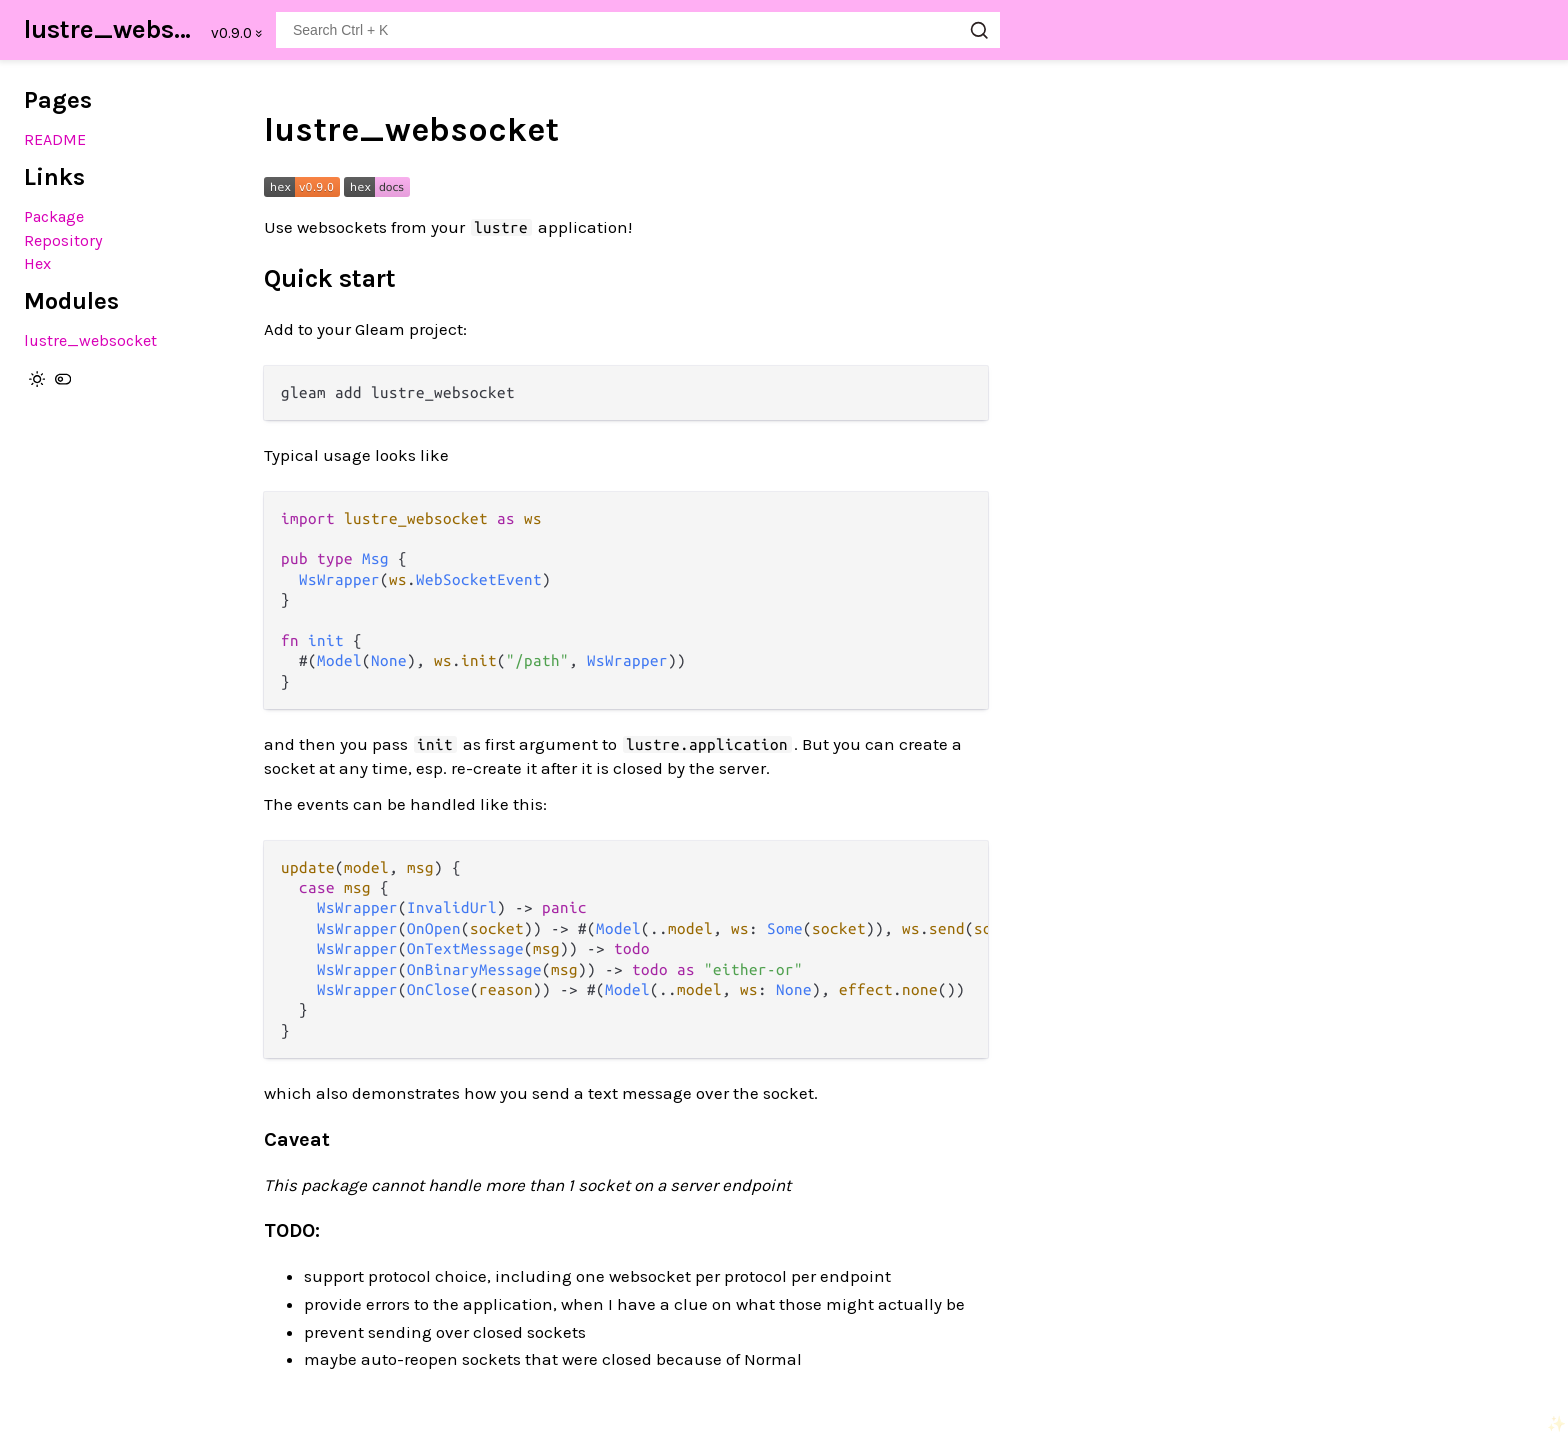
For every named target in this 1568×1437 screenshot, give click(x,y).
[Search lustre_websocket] (638, 30)
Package (54, 216)
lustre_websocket (111, 29)
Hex (37, 263)
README (55, 139)
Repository (63, 240)
